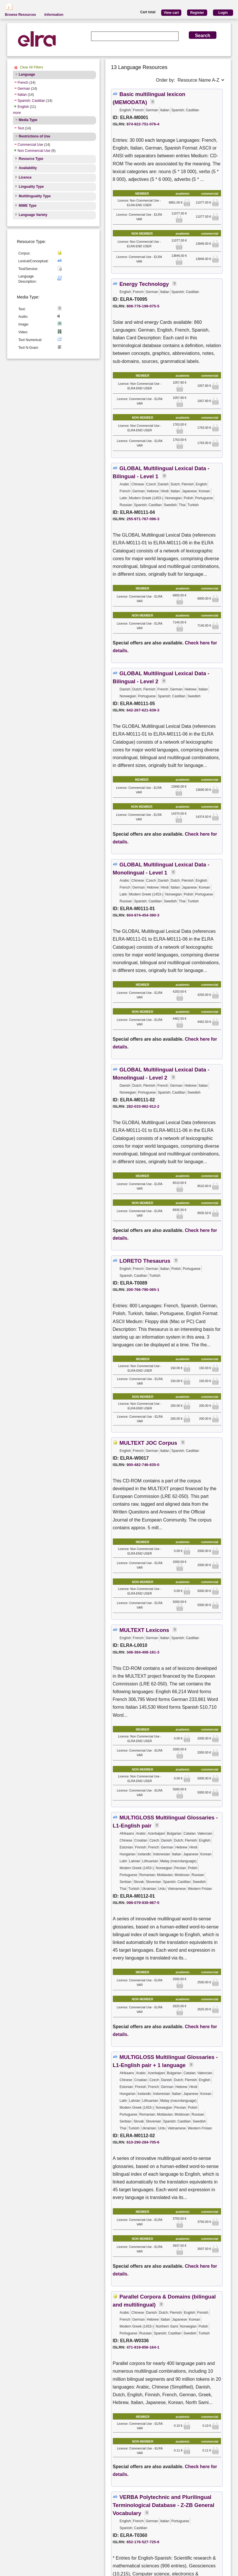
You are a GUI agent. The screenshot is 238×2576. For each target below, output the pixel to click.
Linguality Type (31, 187)
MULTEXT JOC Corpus (148, 1443)
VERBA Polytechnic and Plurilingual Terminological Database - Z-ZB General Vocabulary (163, 2505)
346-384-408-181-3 (143, 1652)
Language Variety (33, 215)
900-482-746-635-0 (143, 1465)
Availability (28, 168)
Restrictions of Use (34, 136)
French (23, 83)
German (24, 89)
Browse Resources (20, 15)
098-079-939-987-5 (143, 1903)
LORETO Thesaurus (144, 1261)
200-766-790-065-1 (143, 1289)
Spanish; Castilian (31, 101)
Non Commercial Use (34, 151)
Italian (22, 95)
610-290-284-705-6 (143, 2142)
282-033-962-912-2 (143, 1106)
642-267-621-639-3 (143, 710)
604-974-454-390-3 (143, 915)
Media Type (28, 120)
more (17, 113)
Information (53, 15)
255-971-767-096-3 (143, 519)
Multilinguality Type (35, 196)
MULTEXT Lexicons (144, 1630)
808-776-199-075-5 (143, 306)
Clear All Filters (31, 67)
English (23, 107)
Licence (25, 177)
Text (21, 128)
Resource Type (31, 159)
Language (27, 74)
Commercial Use (30, 145)
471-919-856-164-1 (143, 2347)
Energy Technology (144, 284)
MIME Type (28, 206)
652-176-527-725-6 (143, 2542)
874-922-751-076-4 (143, 124)
